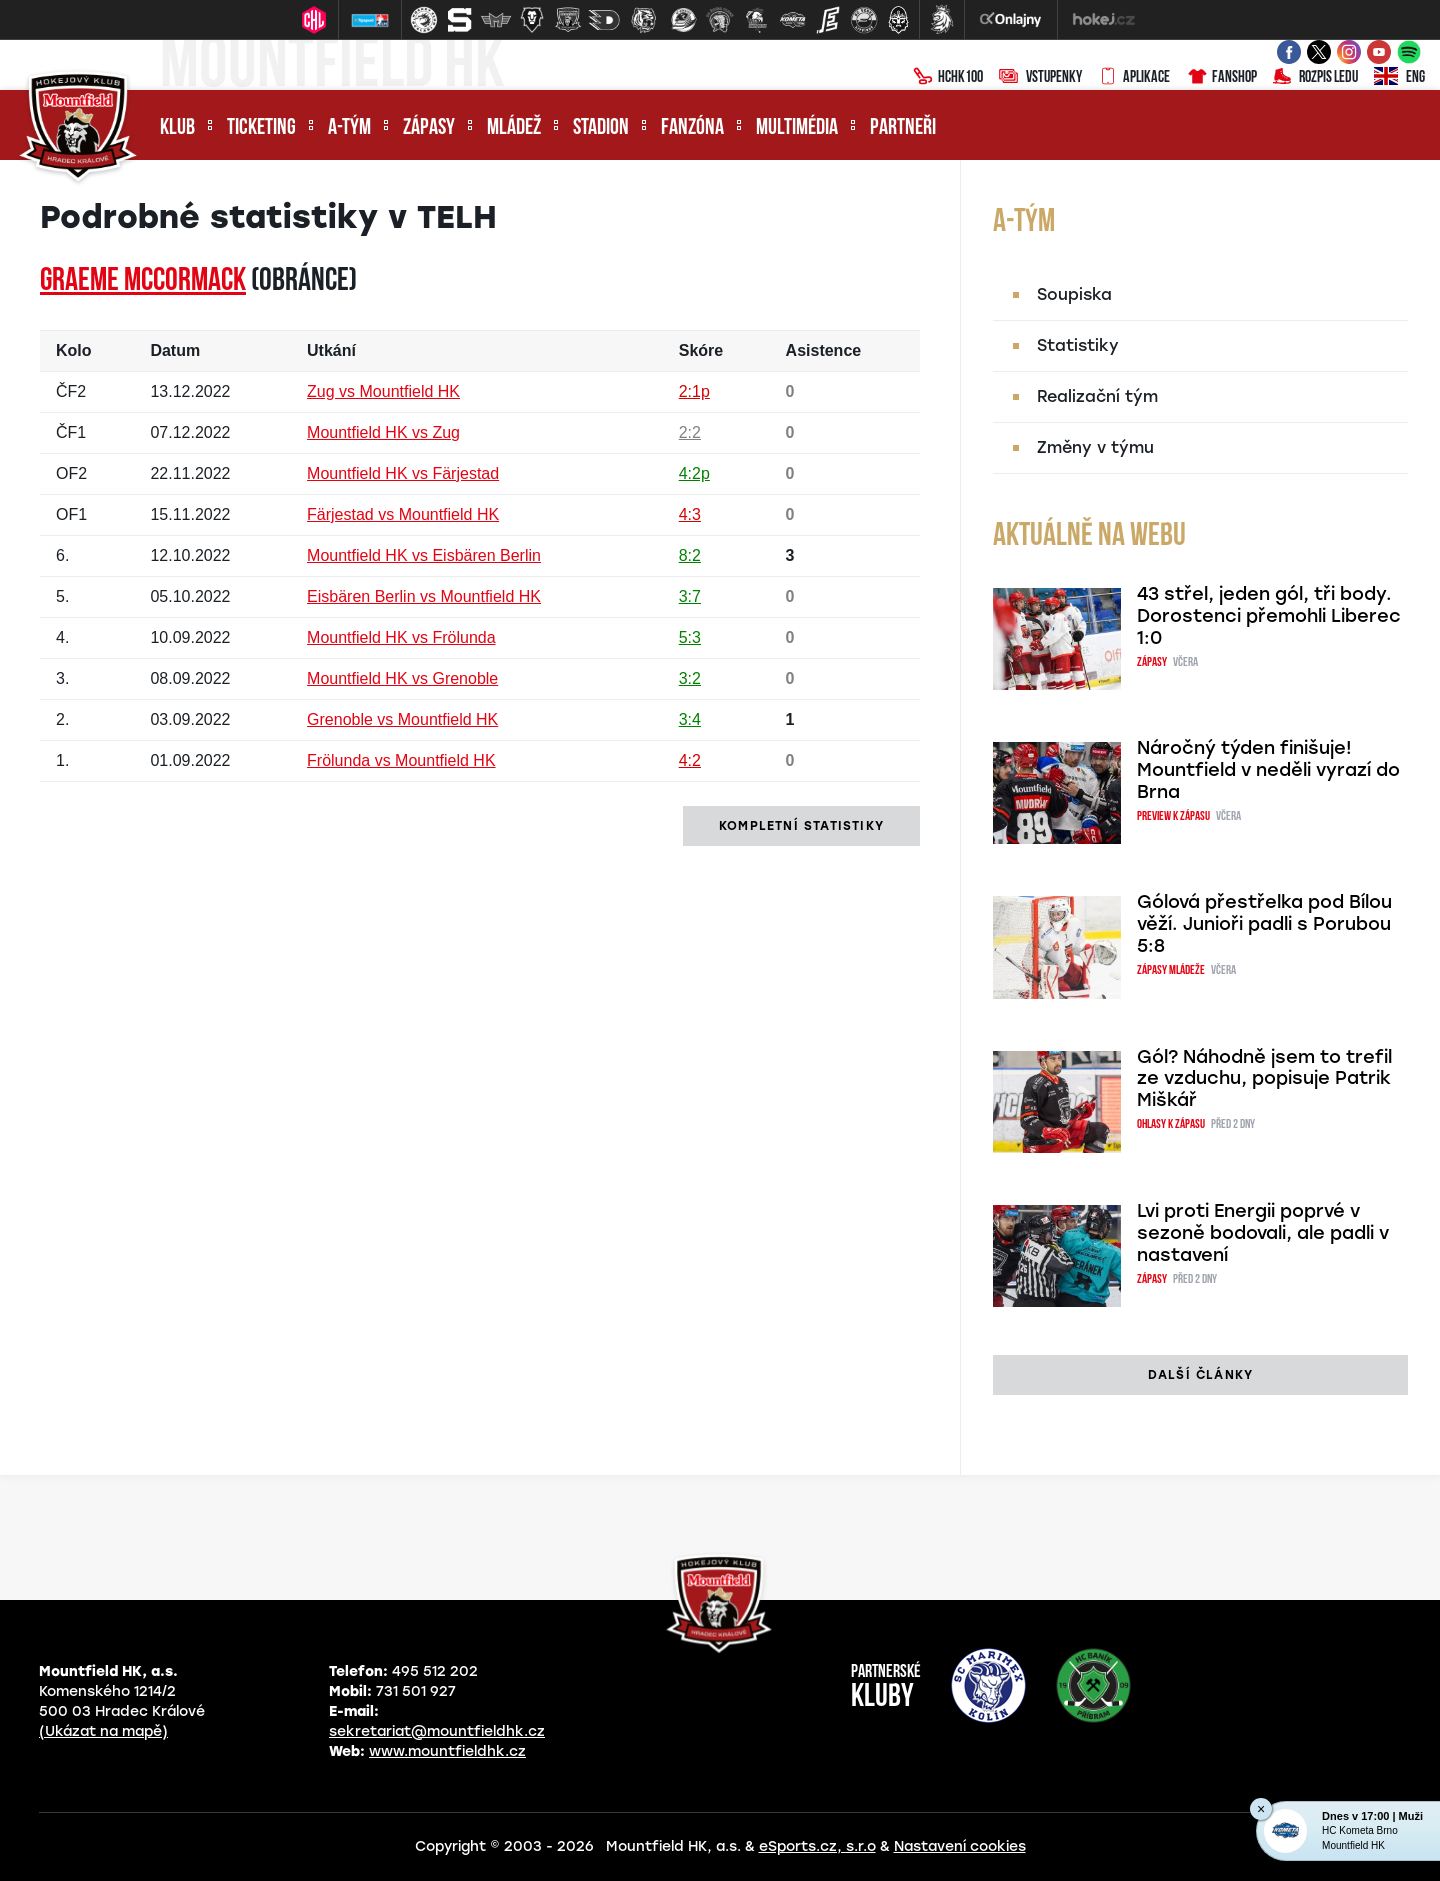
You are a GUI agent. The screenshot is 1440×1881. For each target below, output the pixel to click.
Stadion (601, 128)
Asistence (824, 350)
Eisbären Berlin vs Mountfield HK (424, 596)
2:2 (690, 432)
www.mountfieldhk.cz (447, 1751)
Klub (177, 128)
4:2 (690, 760)
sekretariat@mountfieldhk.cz (437, 1731)
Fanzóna (692, 128)
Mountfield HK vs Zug (383, 432)
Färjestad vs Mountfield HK (403, 514)
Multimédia (797, 128)
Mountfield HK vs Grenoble (402, 678)
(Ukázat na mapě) (103, 1731)
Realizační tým (1097, 396)
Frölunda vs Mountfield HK (401, 760)
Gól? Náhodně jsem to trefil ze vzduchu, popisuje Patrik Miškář (1264, 1079)
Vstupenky (1040, 78)
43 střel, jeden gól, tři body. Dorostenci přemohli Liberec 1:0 (1269, 616)
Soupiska (1074, 294)
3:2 (690, 678)
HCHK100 (948, 78)
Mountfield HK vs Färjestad (403, 473)
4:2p (694, 473)
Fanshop (1221, 78)
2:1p (694, 391)
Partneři (903, 128)
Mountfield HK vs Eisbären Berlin (424, 555)
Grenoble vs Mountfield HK (402, 719)
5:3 (690, 637)
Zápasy (429, 128)
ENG (1399, 78)
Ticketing (261, 128)
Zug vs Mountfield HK (383, 391)
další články (1200, 1375)
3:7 (690, 596)
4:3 (690, 514)
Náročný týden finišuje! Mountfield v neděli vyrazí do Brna (1268, 770)
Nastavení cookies (960, 1846)
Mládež (514, 128)
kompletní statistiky (801, 826)
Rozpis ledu (1315, 78)
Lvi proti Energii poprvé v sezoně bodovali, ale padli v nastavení (1263, 1233)
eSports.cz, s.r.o (817, 1846)
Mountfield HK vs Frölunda (401, 637)
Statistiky (1078, 345)
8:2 (690, 555)
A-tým (349, 128)
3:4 (690, 719)
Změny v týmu (1095, 447)
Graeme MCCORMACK (143, 282)
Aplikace (1134, 78)
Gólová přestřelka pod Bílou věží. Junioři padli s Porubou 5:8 (1264, 924)
